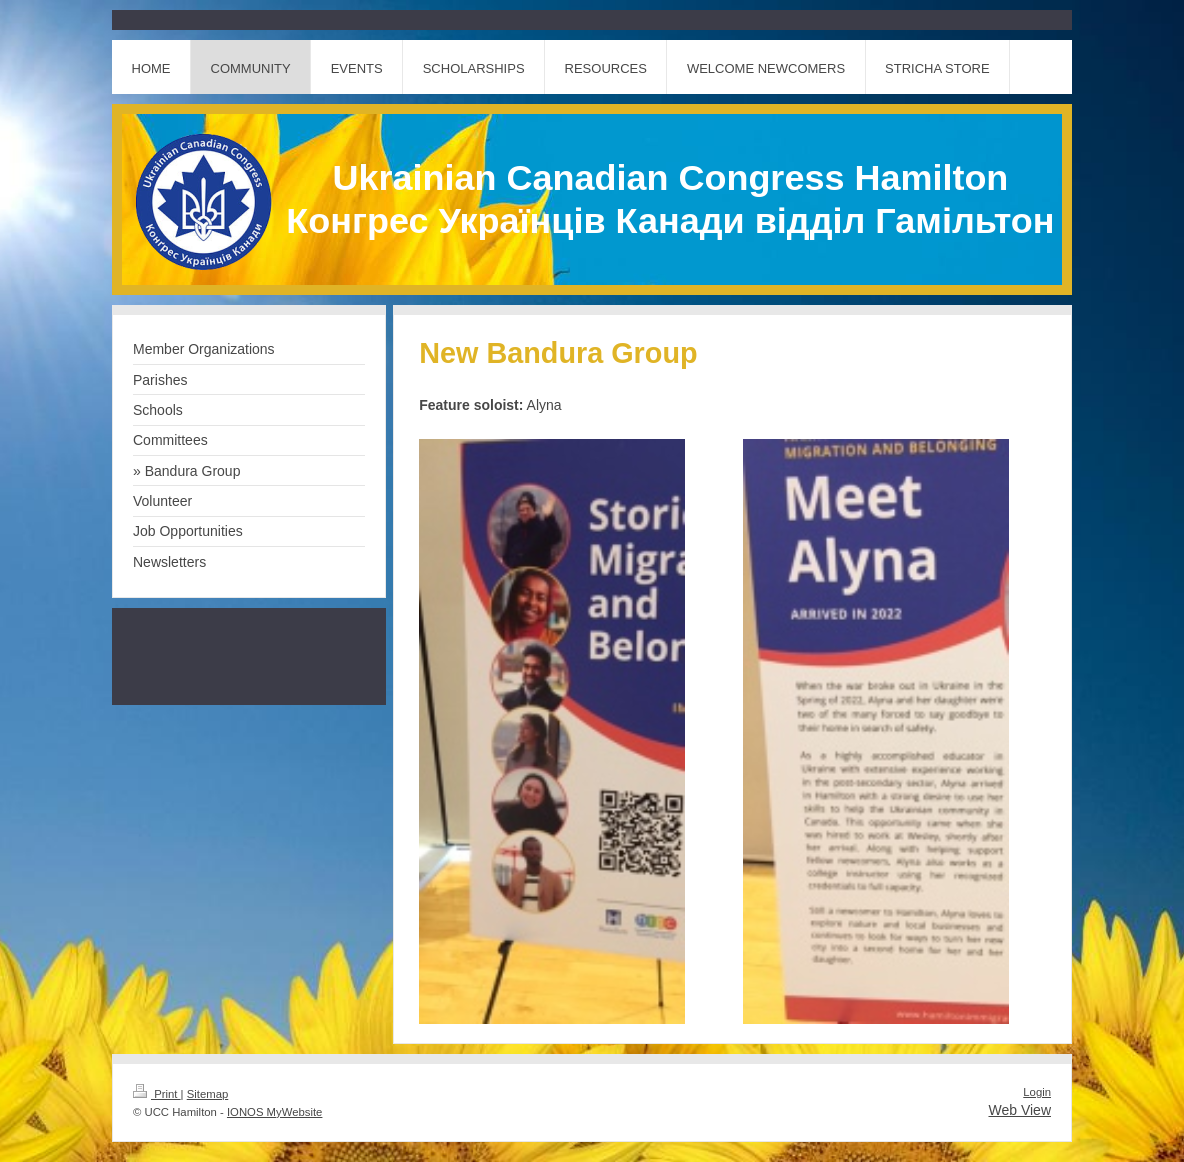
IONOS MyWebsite (274, 1112)
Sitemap (208, 1094)
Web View (1019, 1110)
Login (1037, 1092)
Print (157, 1094)
